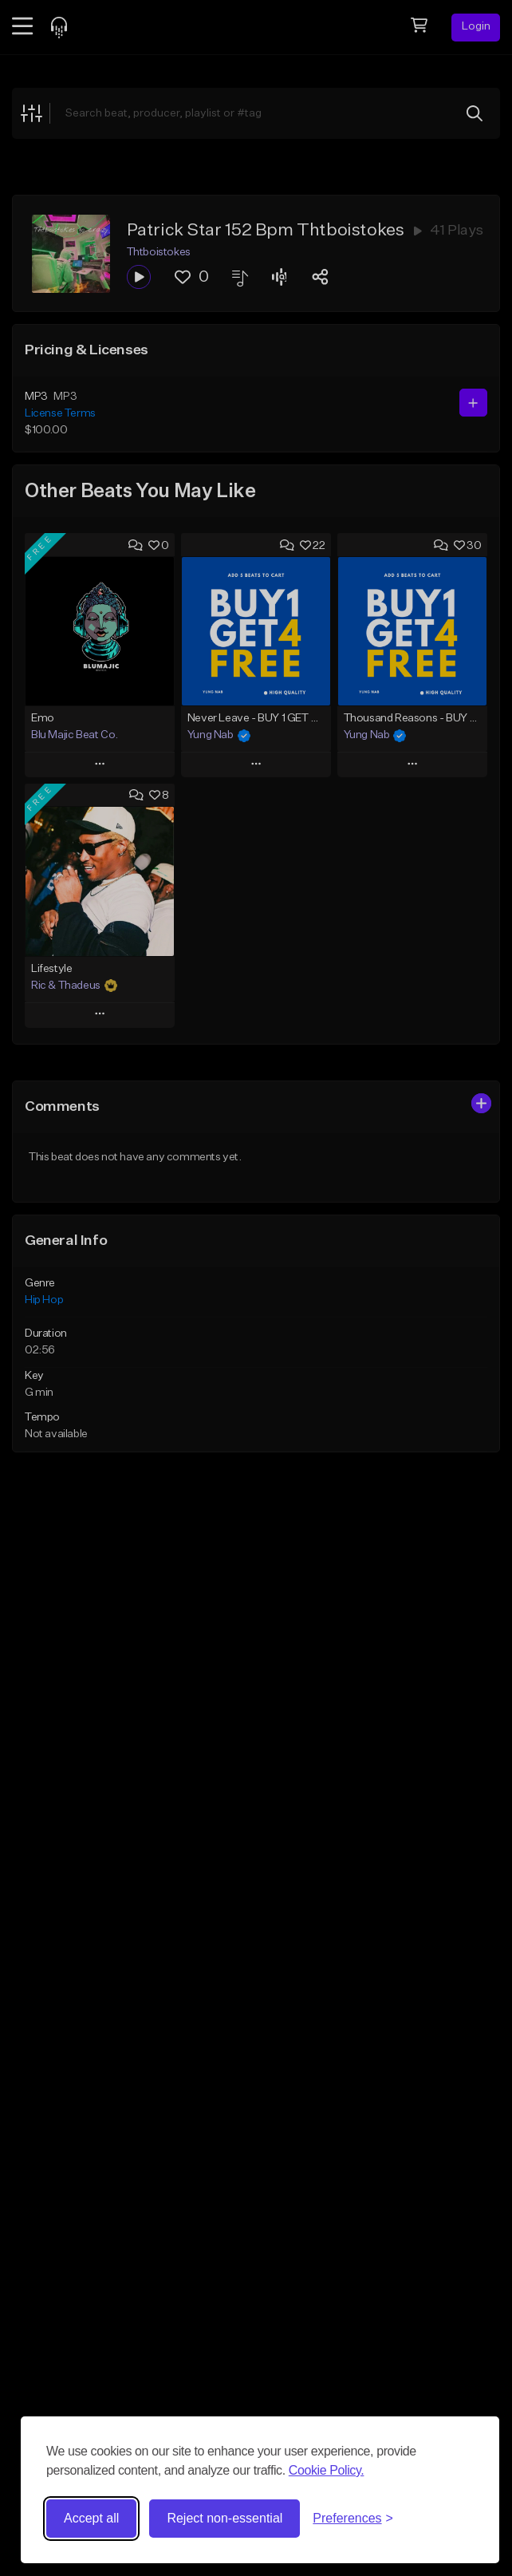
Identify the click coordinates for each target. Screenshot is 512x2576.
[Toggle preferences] (353, 2518)
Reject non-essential (224, 2518)
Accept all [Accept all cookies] (91, 2518)
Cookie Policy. (326, 2470)
